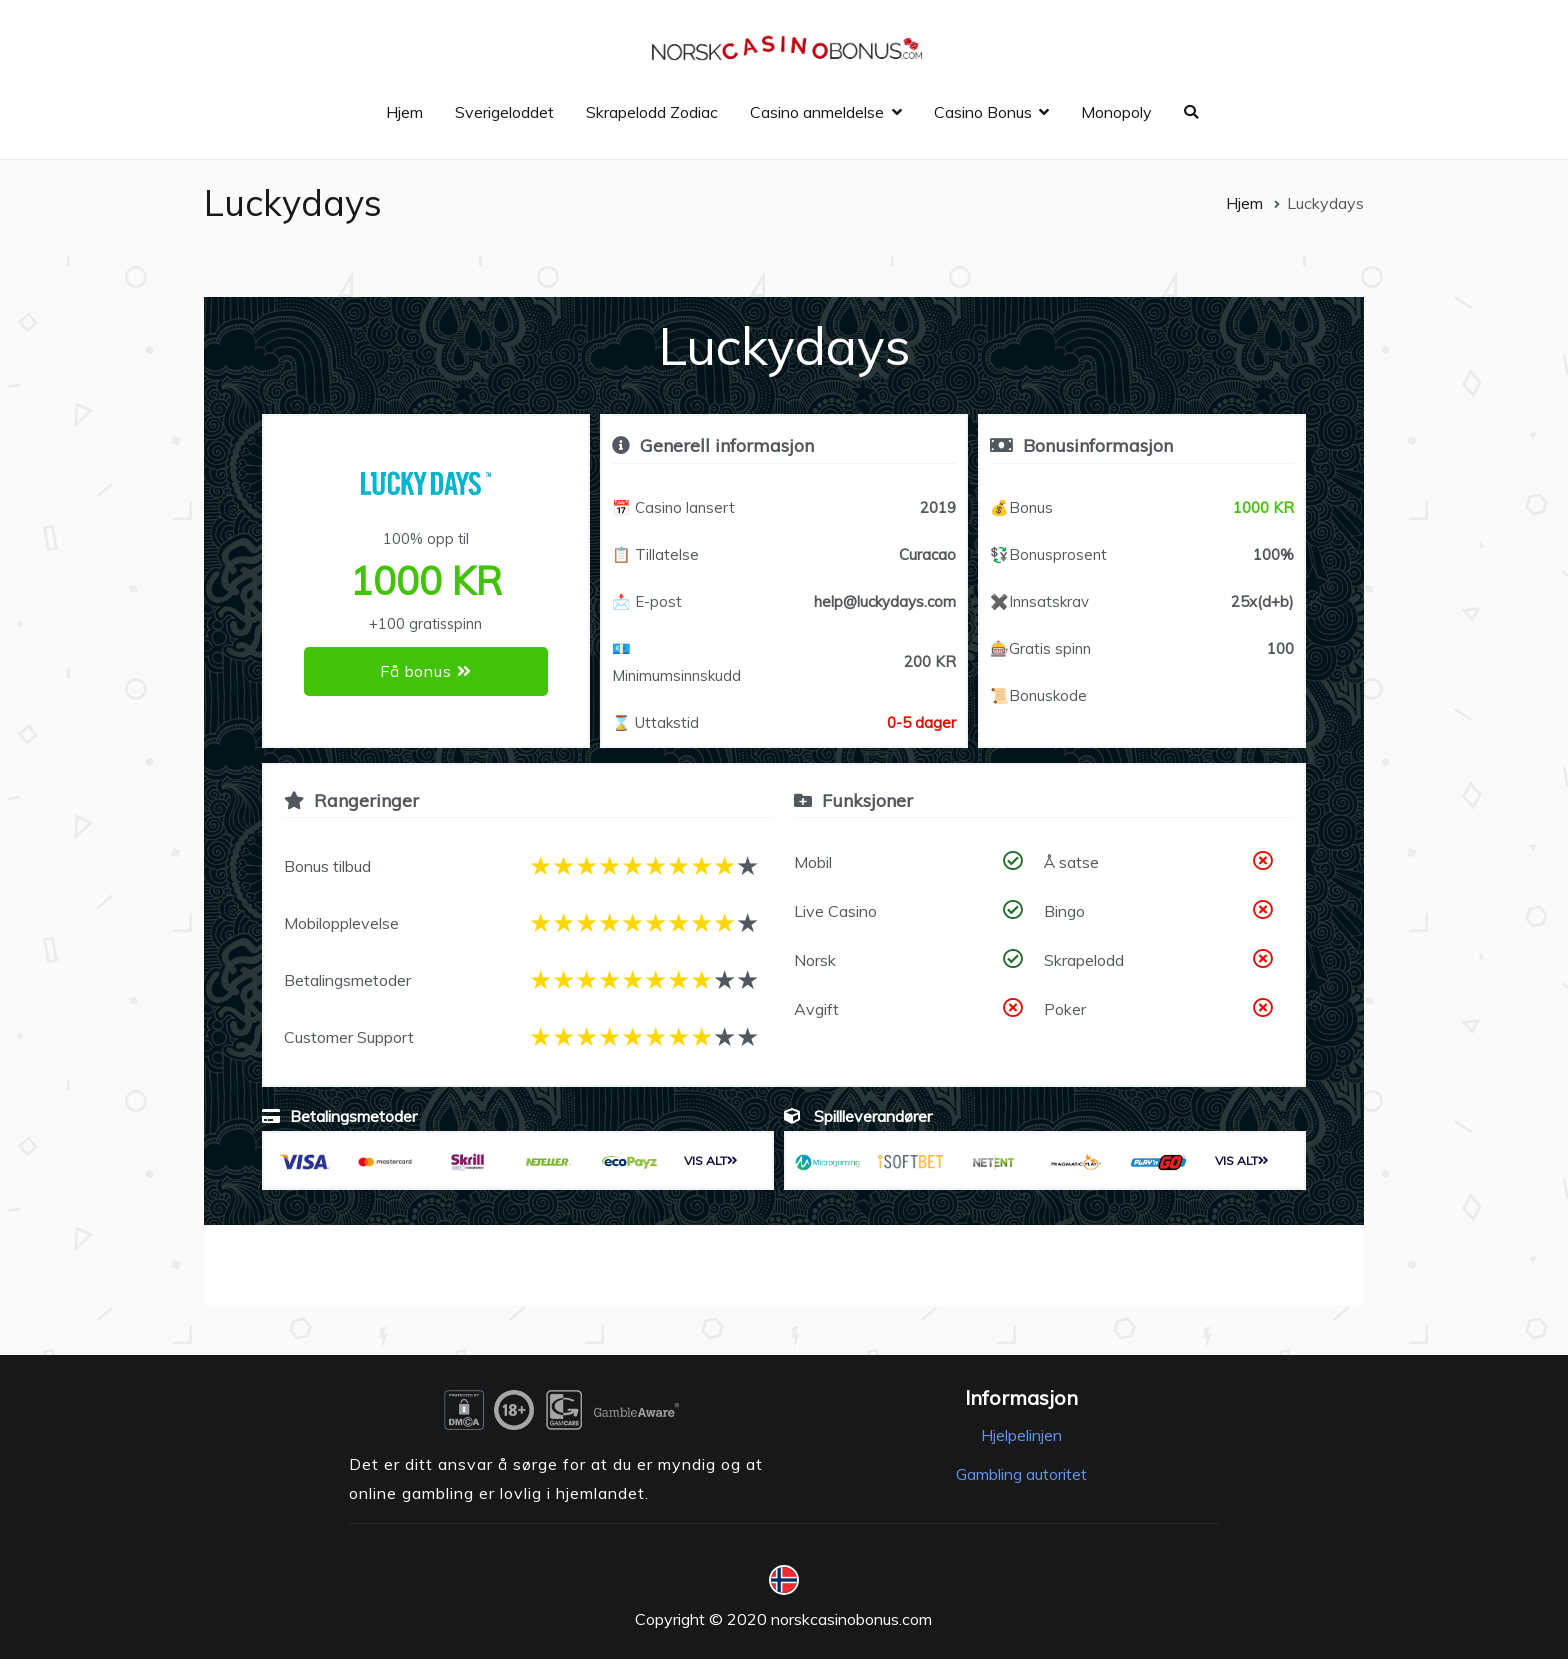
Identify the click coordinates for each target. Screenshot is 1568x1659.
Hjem (404, 112)
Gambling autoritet (1021, 1474)
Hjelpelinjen (1021, 1435)
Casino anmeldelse (817, 112)
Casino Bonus (983, 112)
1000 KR (1263, 507)
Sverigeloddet (504, 112)
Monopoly (1116, 112)
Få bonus (425, 671)
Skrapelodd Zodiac (652, 112)
